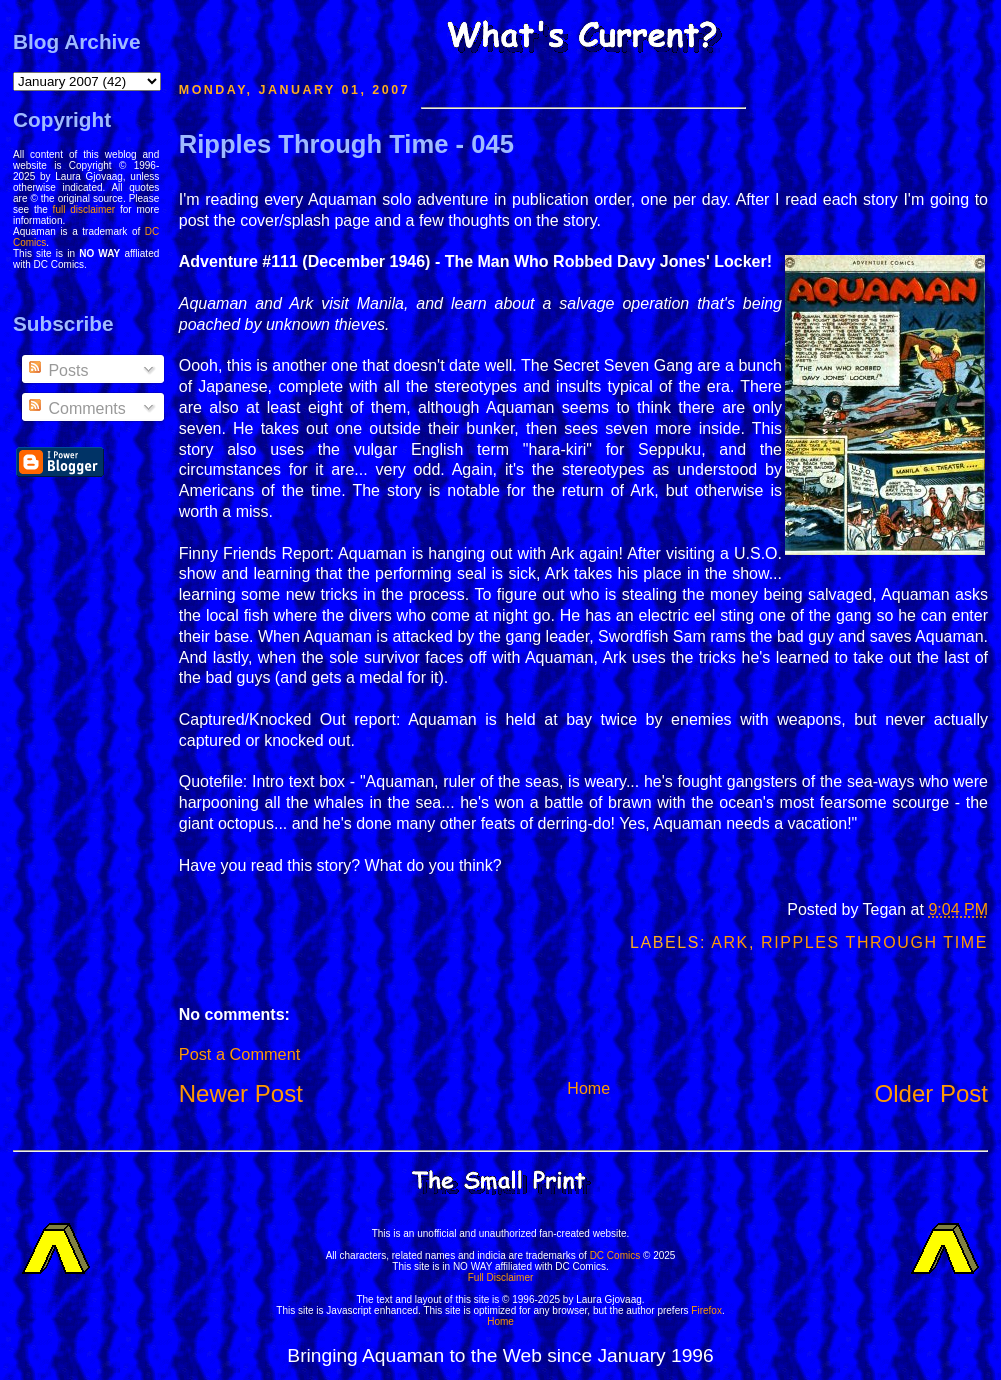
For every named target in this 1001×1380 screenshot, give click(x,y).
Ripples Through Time (874, 942)
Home (588, 1088)
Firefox (706, 1310)
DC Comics (615, 1255)
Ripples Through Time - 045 (346, 144)
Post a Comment (239, 1054)
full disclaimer (84, 209)
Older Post (931, 1093)
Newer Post (241, 1093)
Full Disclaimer (501, 1277)
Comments (76, 408)
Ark (730, 942)
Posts (57, 370)
